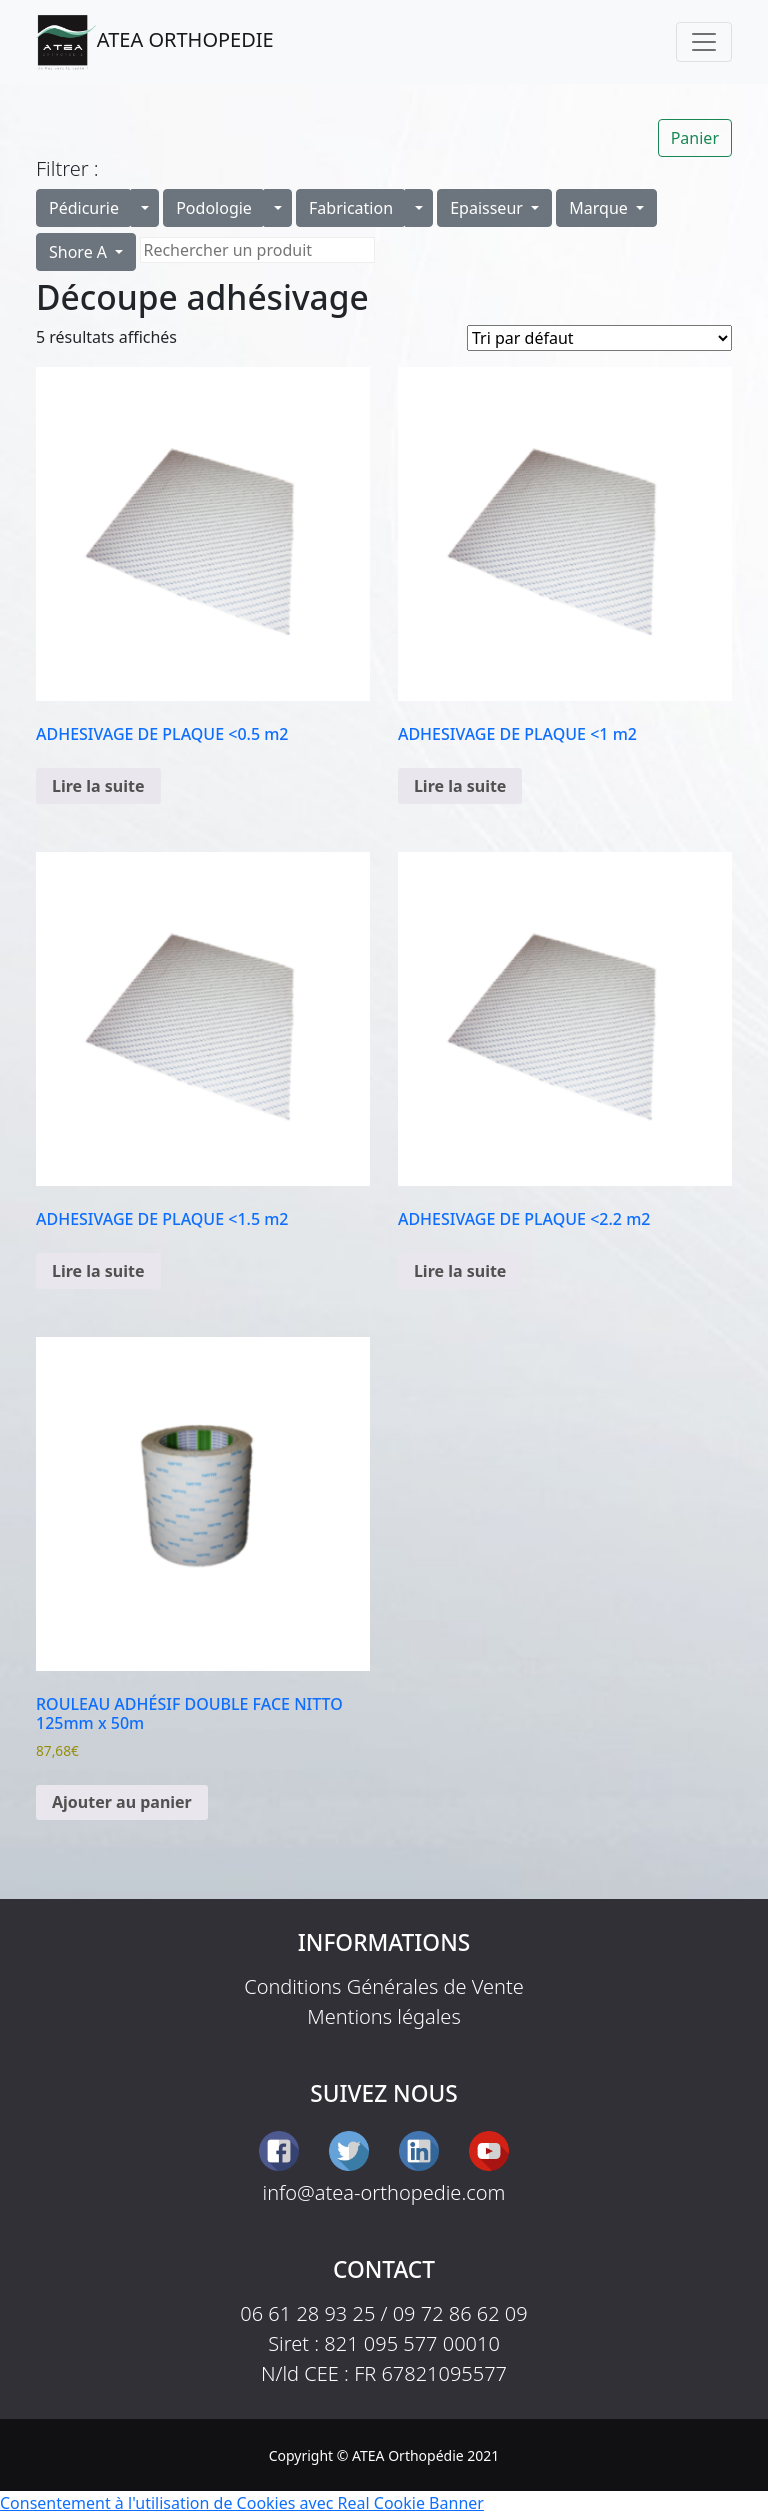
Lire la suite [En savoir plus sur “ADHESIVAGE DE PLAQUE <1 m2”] (460, 786)
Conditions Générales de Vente (384, 1986)
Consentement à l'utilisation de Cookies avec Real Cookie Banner (242, 2503)
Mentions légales (384, 2016)
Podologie (214, 208)
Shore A (80, 252)
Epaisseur (488, 208)
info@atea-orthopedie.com (384, 2192)
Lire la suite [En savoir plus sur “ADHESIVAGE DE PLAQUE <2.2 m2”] (460, 1271)
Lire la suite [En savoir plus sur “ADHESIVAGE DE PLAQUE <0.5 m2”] (98, 786)
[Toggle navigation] (704, 42)
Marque (600, 208)
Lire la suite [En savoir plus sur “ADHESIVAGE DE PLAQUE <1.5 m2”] (98, 1271)
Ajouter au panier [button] (122, 1802)
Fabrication (351, 208)
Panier (695, 138)
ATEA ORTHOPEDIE (155, 42)
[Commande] (599, 338)
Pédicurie (84, 208)
